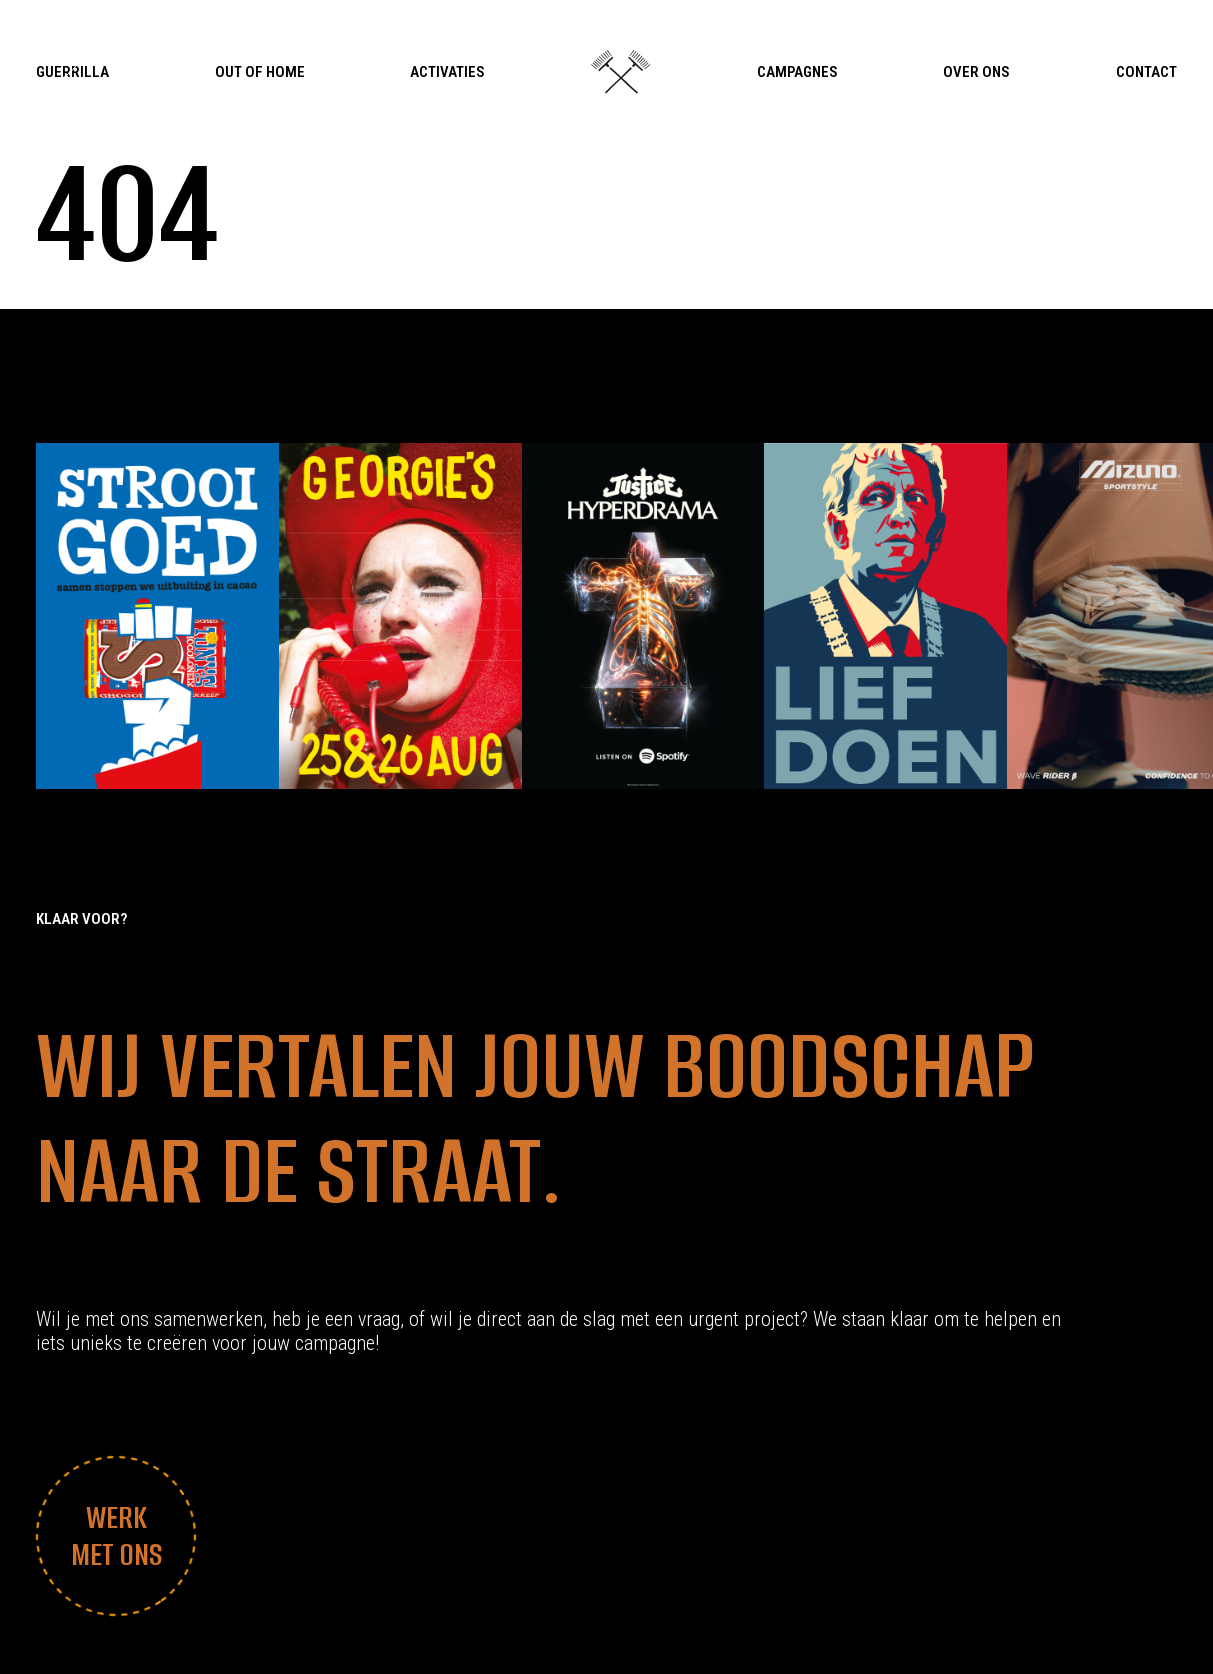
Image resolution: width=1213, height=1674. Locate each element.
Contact (1146, 72)
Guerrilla (72, 72)
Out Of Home (260, 72)
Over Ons (976, 72)
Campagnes (797, 72)
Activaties (447, 72)
